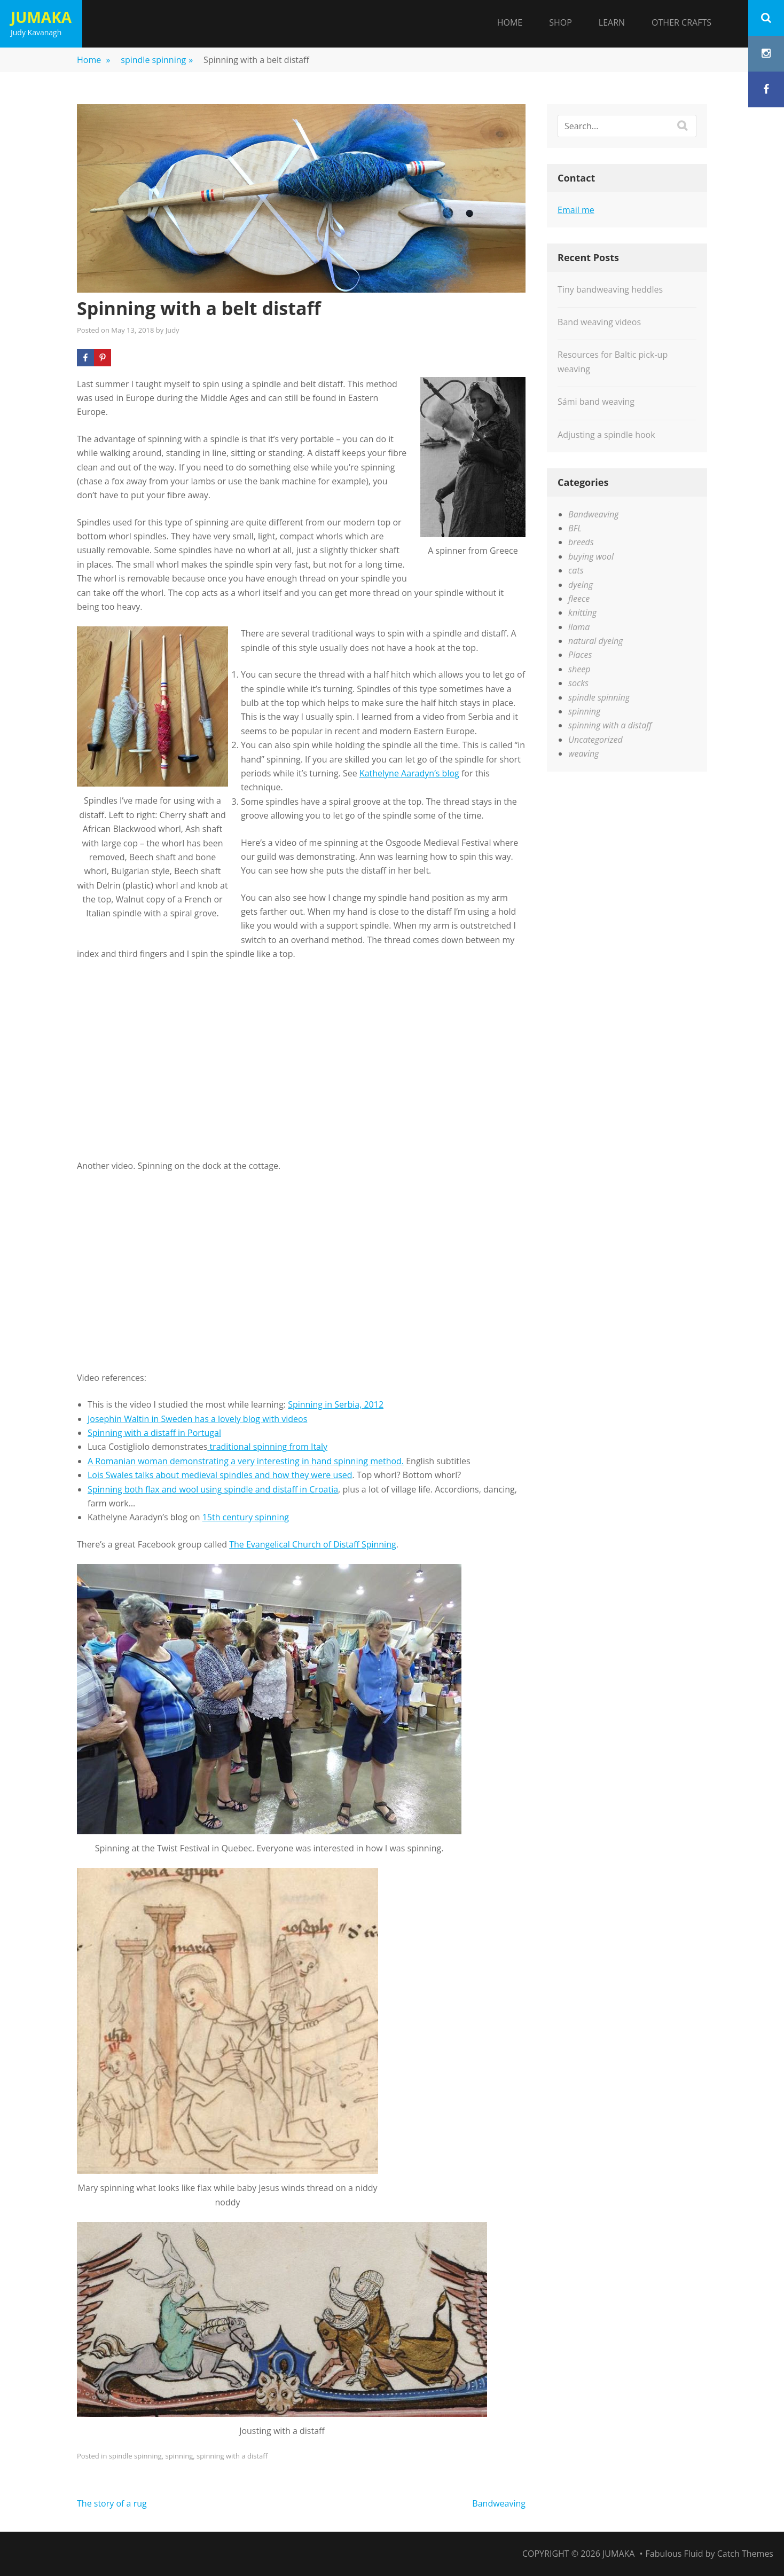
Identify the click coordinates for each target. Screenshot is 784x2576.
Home (510, 22)
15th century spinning (245, 1517)
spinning (179, 2456)
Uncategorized (595, 739)
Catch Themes (745, 2553)
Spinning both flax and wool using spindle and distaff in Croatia (213, 1489)
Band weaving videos (599, 322)
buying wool (591, 556)
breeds (581, 542)
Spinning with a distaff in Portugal (154, 1433)
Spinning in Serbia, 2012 (335, 1404)
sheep (579, 669)
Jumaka (41, 17)
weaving (583, 753)
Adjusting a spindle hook (606, 435)
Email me (576, 210)
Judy (172, 330)
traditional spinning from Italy (267, 1446)
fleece (579, 598)
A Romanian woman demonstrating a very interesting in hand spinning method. (246, 1461)
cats (575, 570)
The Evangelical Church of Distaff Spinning (312, 1544)
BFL (575, 528)
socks (578, 683)
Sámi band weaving (596, 401)
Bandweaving (499, 2503)
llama (579, 627)
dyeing (580, 585)
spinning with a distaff (232, 2456)
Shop (560, 22)
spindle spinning (157, 60)
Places (580, 655)
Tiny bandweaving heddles (610, 289)
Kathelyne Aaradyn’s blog (409, 773)
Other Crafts (681, 22)
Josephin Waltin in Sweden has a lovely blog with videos (197, 1419)
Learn (612, 22)
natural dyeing (595, 641)
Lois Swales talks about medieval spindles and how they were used (220, 1475)
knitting (582, 612)
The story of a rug (112, 2503)
